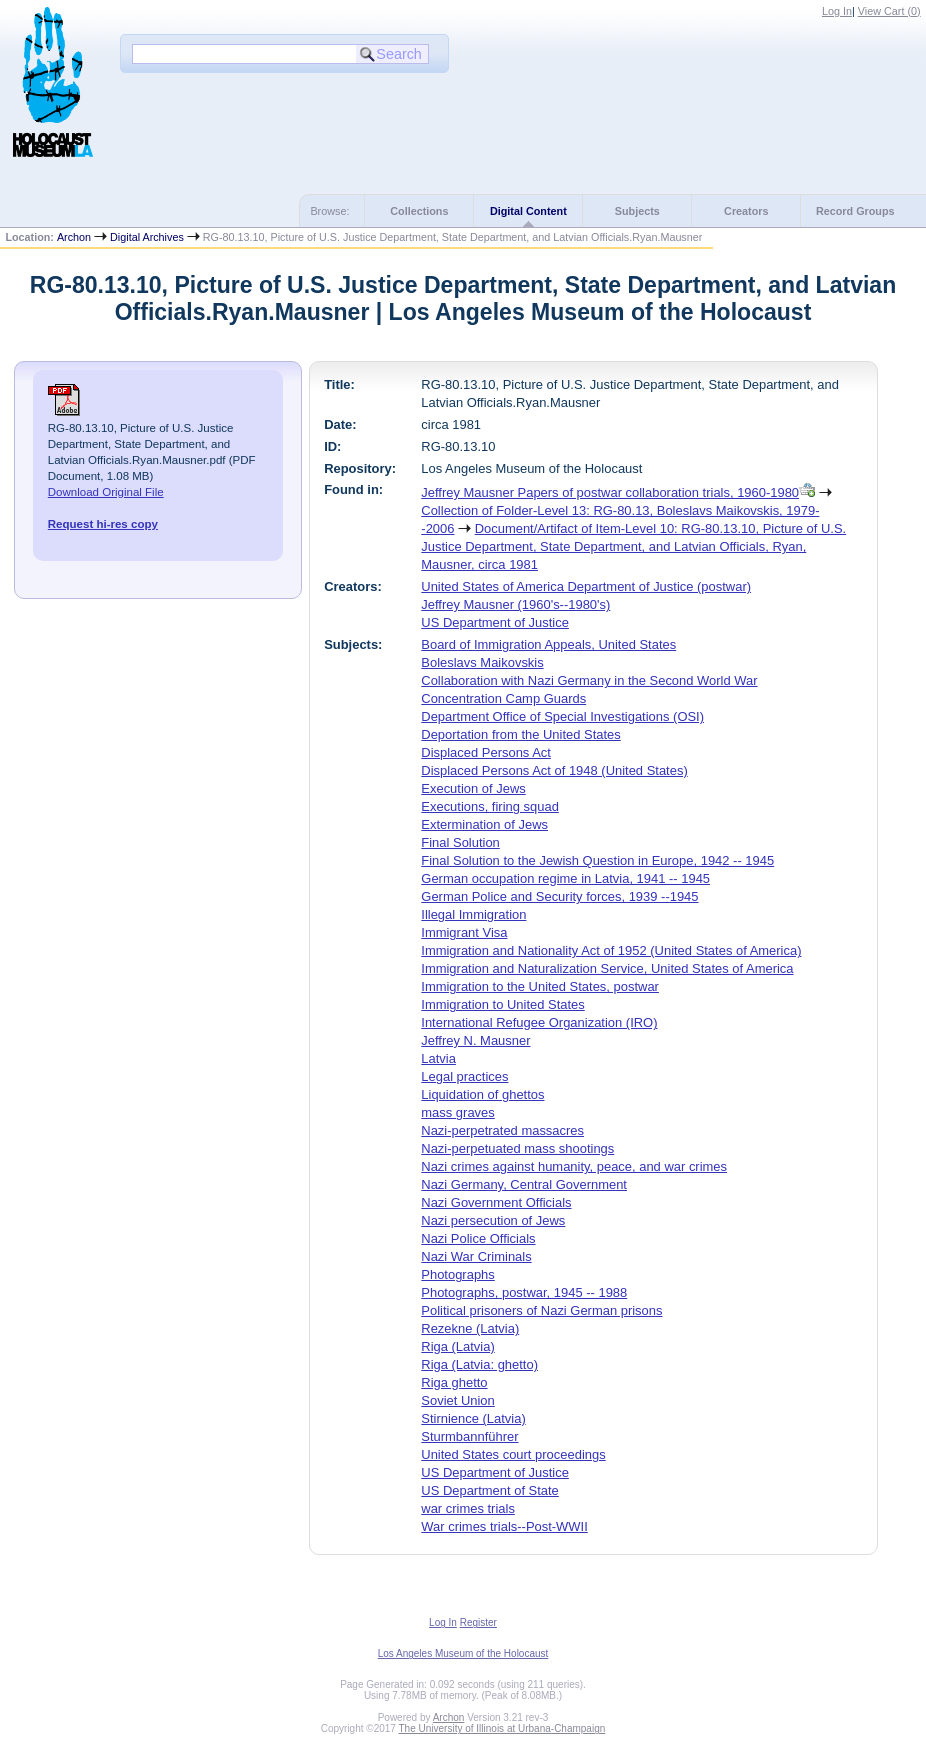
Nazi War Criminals (476, 1256)
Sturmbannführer (469, 1436)
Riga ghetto (454, 1382)
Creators (746, 211)
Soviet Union (457, 1400)
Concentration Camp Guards (503, 698)
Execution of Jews (473, 788)
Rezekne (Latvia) (470, 1328)
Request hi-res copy (103, 524)
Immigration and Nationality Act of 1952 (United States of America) (611, 950)
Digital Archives (147, 237)
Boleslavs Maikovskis (482, 662)
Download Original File (106, 492)
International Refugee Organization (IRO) (539, 1022)
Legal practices (464, 1076)
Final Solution (460, 842)
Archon (74, 237)
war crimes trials (468, 1508)
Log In (837, 11)
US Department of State (490, 1490)
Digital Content (528, 211)
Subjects (637, 211)
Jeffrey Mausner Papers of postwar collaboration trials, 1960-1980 (610, 492)
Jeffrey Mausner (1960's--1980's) (515, 604)
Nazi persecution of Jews (493, 1220)
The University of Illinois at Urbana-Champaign (502, 1728)
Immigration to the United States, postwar (540, 986)
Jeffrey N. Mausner (475, 1040)
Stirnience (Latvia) (473, 1418)
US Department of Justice (495, 622)
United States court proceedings (513, 1454)
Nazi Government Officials (496, 1202)
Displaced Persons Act (486, 752)
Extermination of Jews (484, 824)
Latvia (438, 1058)
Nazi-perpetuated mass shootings (517, 1148)
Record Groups (855, 211)
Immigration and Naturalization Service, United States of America (607, 968)
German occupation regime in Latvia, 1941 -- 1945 (565, 878)
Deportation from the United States (520, 734)
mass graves (457, 1112)
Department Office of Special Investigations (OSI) (562, 716)
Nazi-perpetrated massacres (502, 1130)
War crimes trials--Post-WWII (504, 1526)
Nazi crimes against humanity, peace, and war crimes (574, 1166)
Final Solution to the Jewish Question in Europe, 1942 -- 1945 (597, 860)
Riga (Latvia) (457, 1346)
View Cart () (889, 11)
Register (478, 1622)
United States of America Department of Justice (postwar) (586, 586)
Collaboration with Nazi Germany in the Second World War (589, 680)
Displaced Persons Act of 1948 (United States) (554, 770)
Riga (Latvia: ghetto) (479, 1364)
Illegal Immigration (473, 914)
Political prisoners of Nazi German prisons (541, 1310)
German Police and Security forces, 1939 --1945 (559, 896)
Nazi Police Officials (478, 1238)
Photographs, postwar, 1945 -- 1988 (524, 1292)
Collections (419, 211)
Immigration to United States (502, 1004)
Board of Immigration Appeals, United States (548, 644)
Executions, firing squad (490, 806)
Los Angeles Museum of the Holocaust (463, 1653)
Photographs (457, 1274)
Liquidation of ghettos (482, 1094)
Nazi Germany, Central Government (524, 1184)
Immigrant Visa (464, 932)
